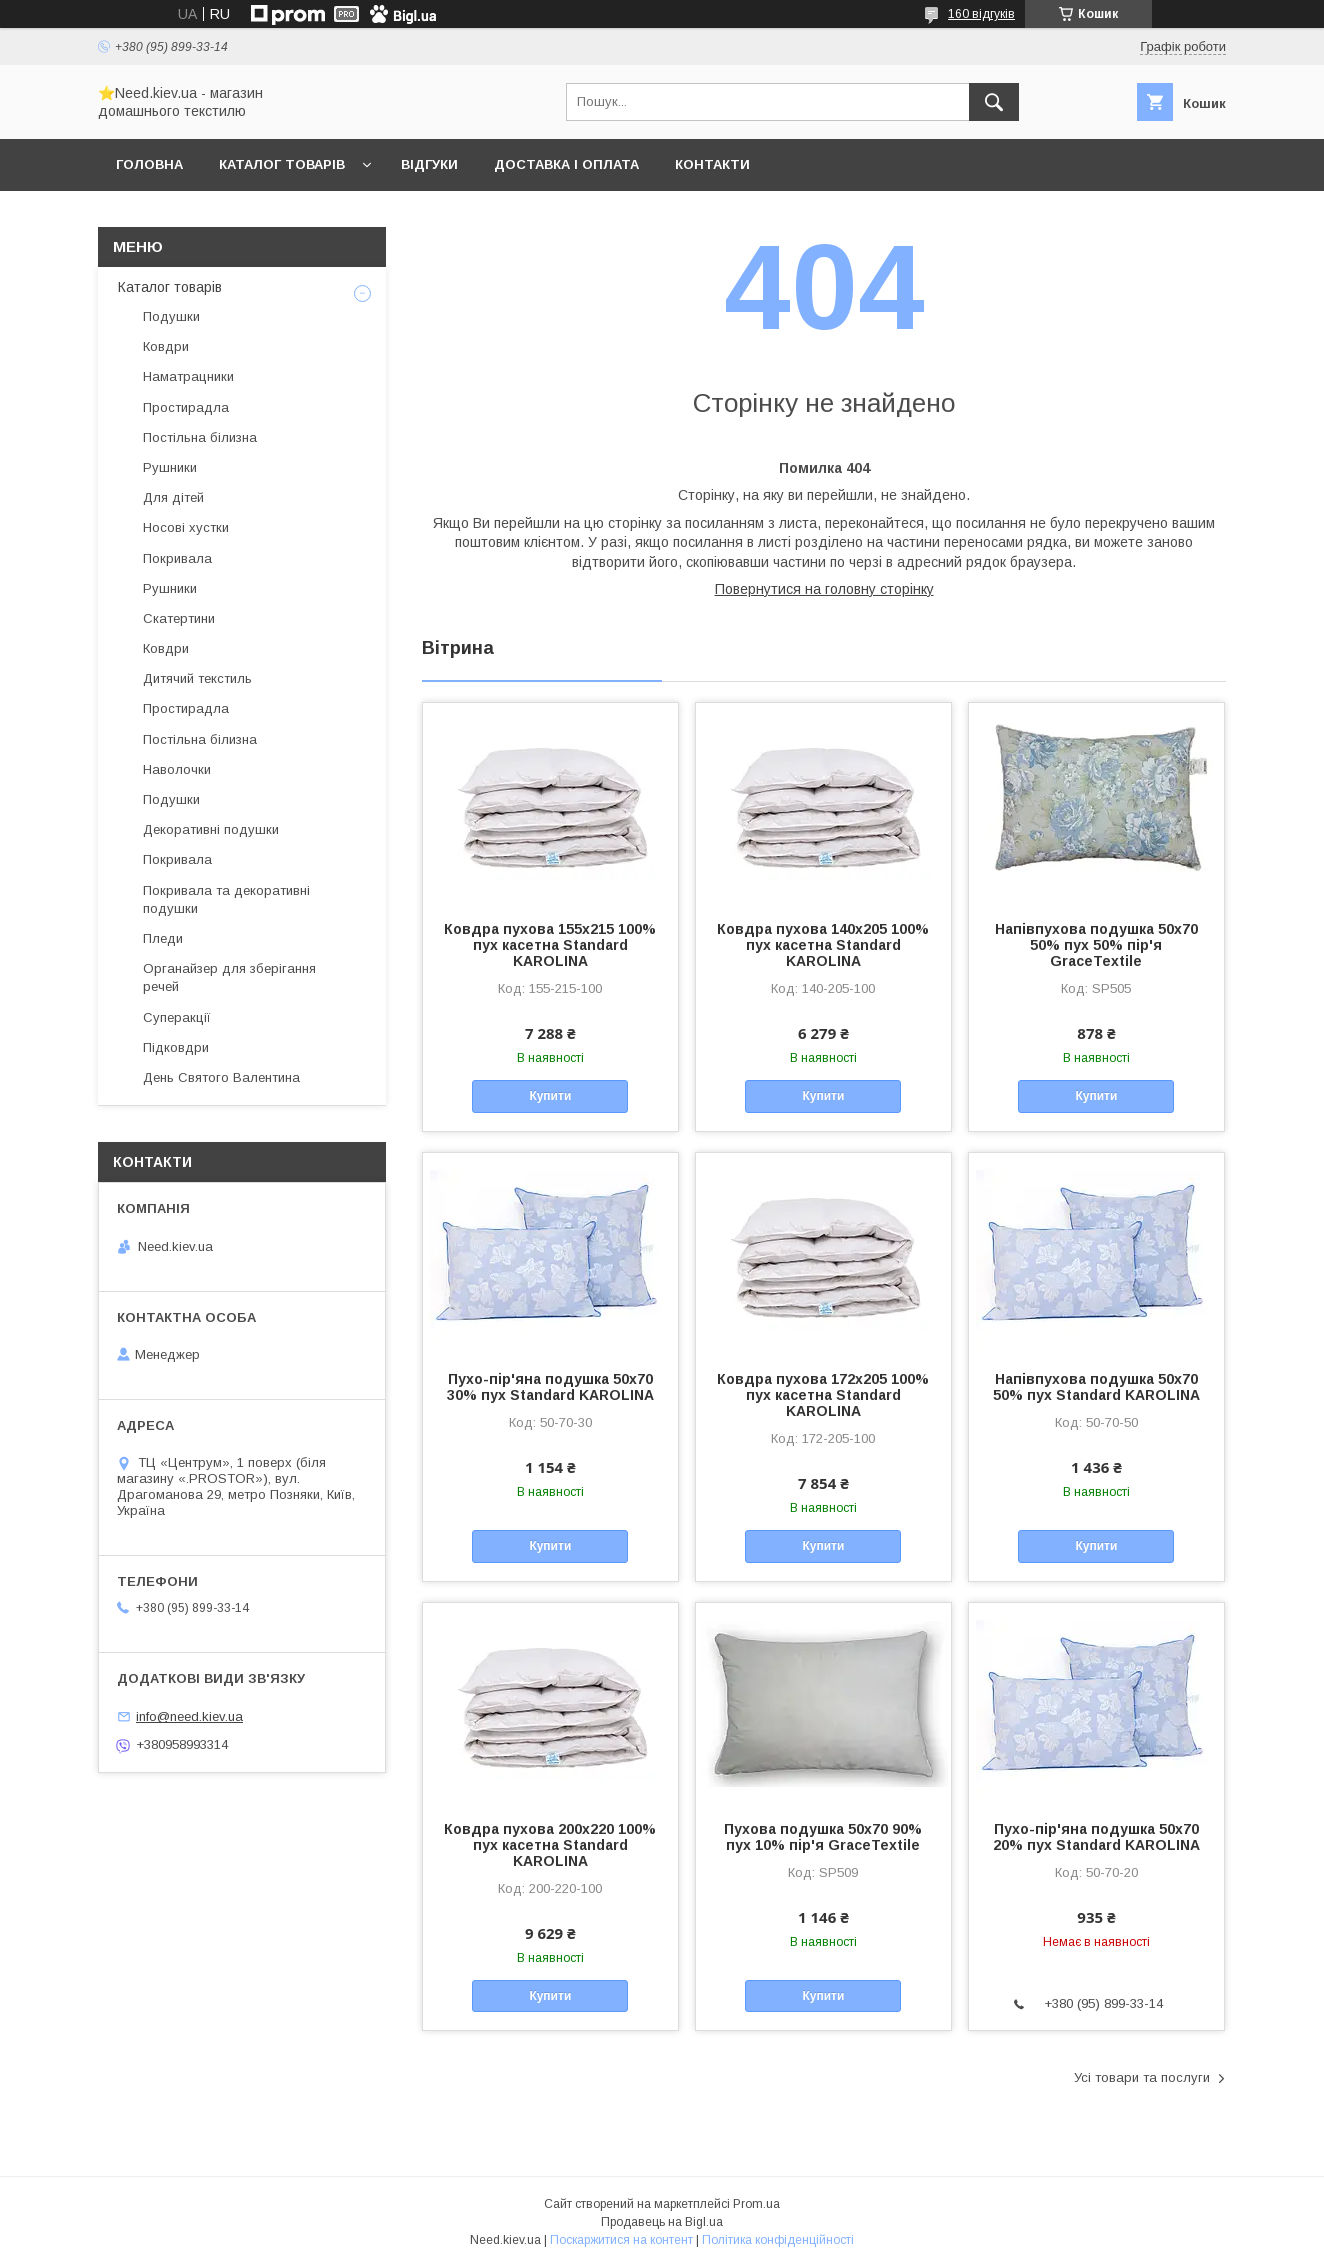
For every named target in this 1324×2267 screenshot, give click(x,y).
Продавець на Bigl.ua (662, 2222)
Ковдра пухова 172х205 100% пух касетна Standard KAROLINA (823, 1395)
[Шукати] (994, 102)
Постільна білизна (200, 437)
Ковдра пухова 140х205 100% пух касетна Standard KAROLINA (823, 945)
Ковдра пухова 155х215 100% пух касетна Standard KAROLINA (550, 945)
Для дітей (173, 497)
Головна (149, 164)
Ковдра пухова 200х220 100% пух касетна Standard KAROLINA (550, 1845)
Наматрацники (188, 376)
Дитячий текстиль (197, 678)
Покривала (177, 558)
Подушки (171, 316)
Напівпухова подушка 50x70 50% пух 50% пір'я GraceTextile (1096, 945)
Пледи (163, 938)
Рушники (170, 467)
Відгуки (429, 164)
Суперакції (177, 1017)
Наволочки (177, 769)
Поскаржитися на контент (621, 2240)
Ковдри (166, 346)
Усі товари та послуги (1142, 2077)
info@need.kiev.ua (189, 1716)
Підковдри (176, 1047)
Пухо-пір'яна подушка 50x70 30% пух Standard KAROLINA (550, 1387)
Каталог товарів (282, 164)
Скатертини (179, 618)
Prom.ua (756, 2204)
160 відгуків (981, 14)
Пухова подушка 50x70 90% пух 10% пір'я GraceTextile (823, 1837)
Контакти (712, 164)
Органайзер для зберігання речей (229, 977)
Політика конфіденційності (778, 2240)
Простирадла (186, 407)
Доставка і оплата (566, 164)
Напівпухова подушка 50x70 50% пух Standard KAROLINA (1096, 1387)
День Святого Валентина (221, 1077)
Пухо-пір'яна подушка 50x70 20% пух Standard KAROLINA (1096, 1837)
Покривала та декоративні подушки (226, 899)
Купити (550, 1096)
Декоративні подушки (211, 829)
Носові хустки (186, 527)
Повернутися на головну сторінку (824, 589)
